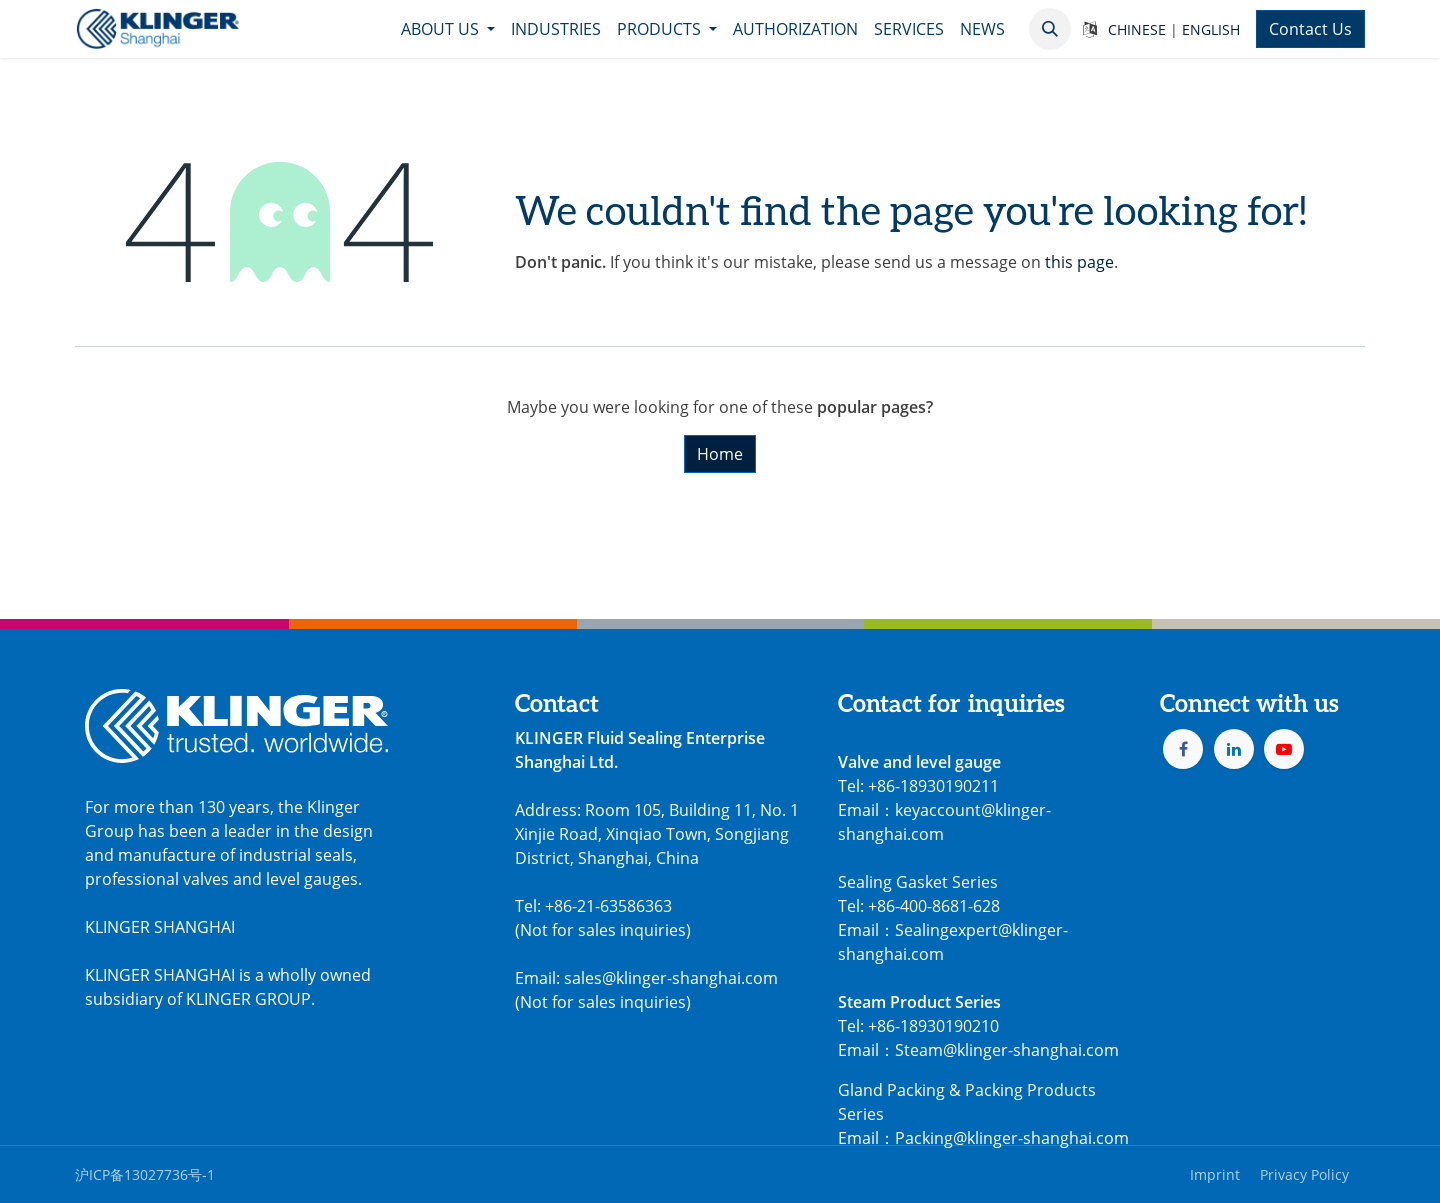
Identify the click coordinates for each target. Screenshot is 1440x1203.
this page (1079, 262)
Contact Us (1310, 29)
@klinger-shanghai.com (1041, 1138)
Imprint (1215, 1174)
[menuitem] (448, 29)
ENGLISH (1211, 29)
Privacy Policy (1304, 1174)
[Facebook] (1183, 749)
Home (720, 454)
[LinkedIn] (1234, 749)
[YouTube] (1284, 749)
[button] (1050, 29)
